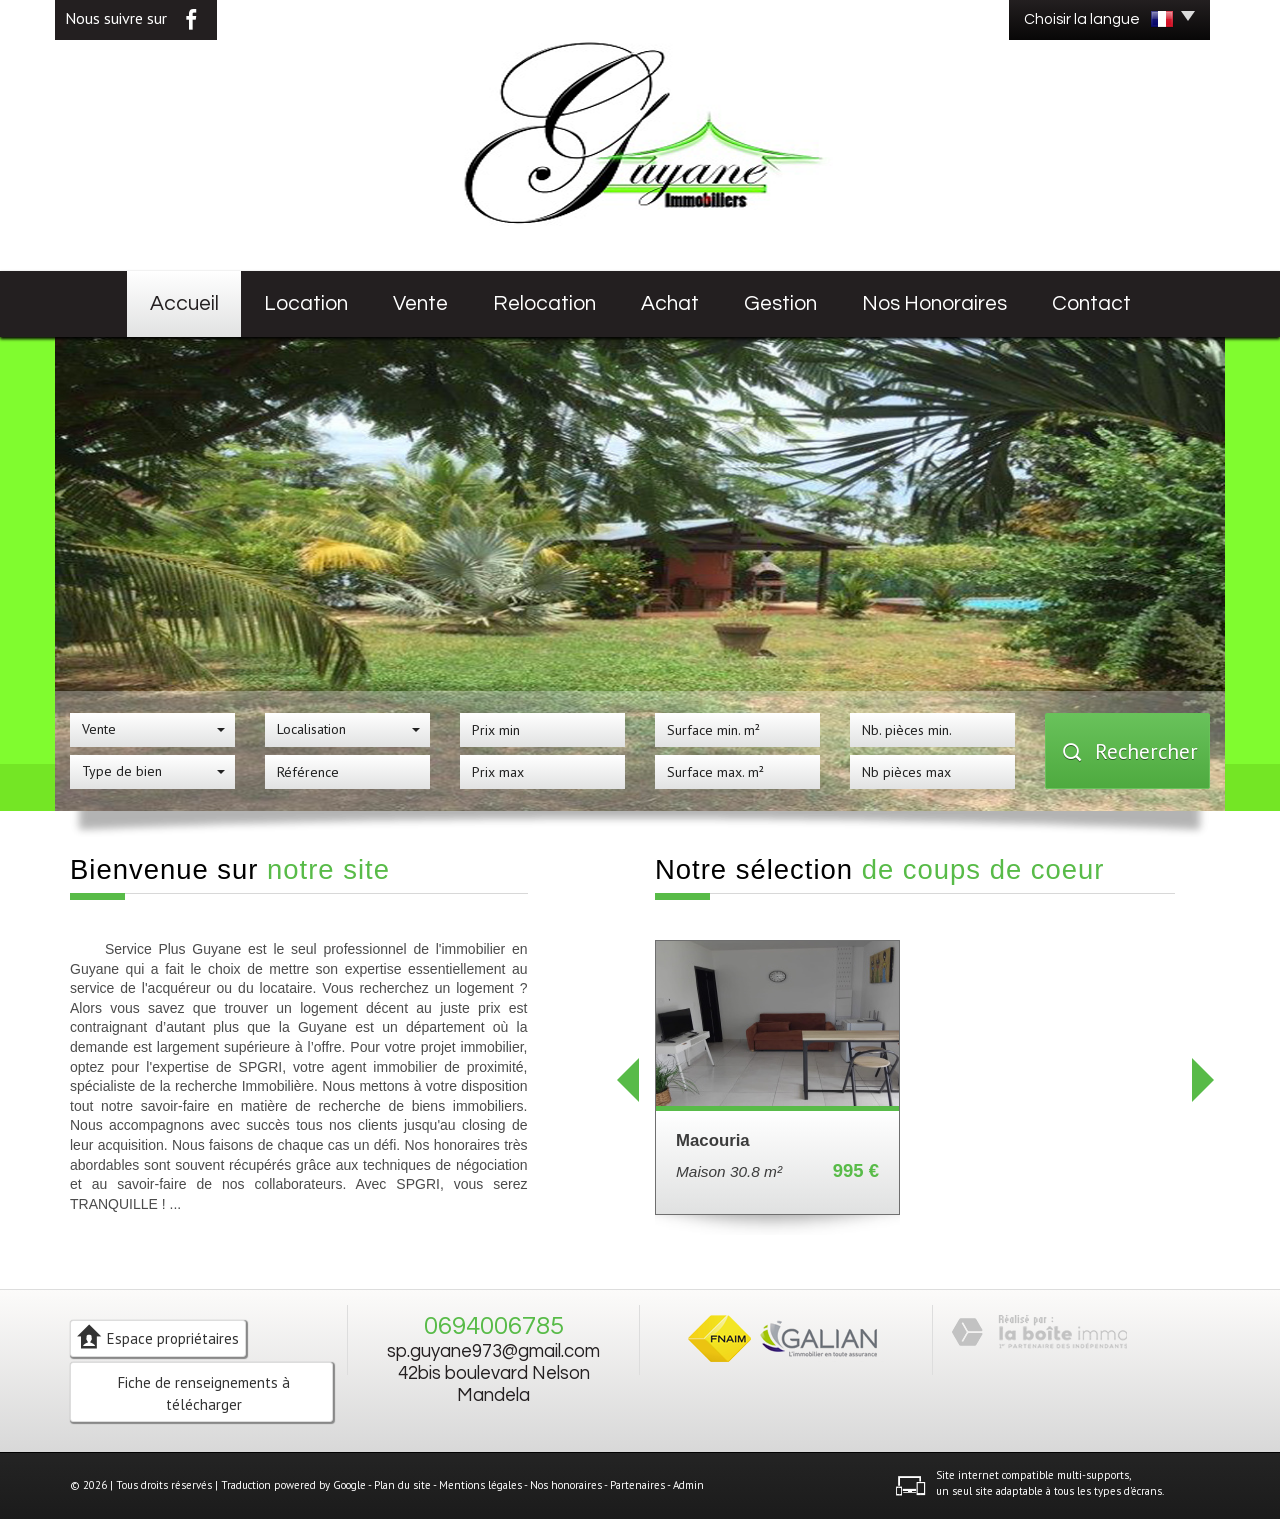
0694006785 (494, 1326)
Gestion (780, 303)
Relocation (544, 303)
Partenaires (637, 1485)
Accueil (184, 303)
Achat (670, 303)
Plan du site (402, 1485)
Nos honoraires (934, 303)
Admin (688, 1485)
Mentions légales (480, 1485)
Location (306, 303)
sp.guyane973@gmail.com (493, 1351)
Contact (1091, 303)
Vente (420, 303)
